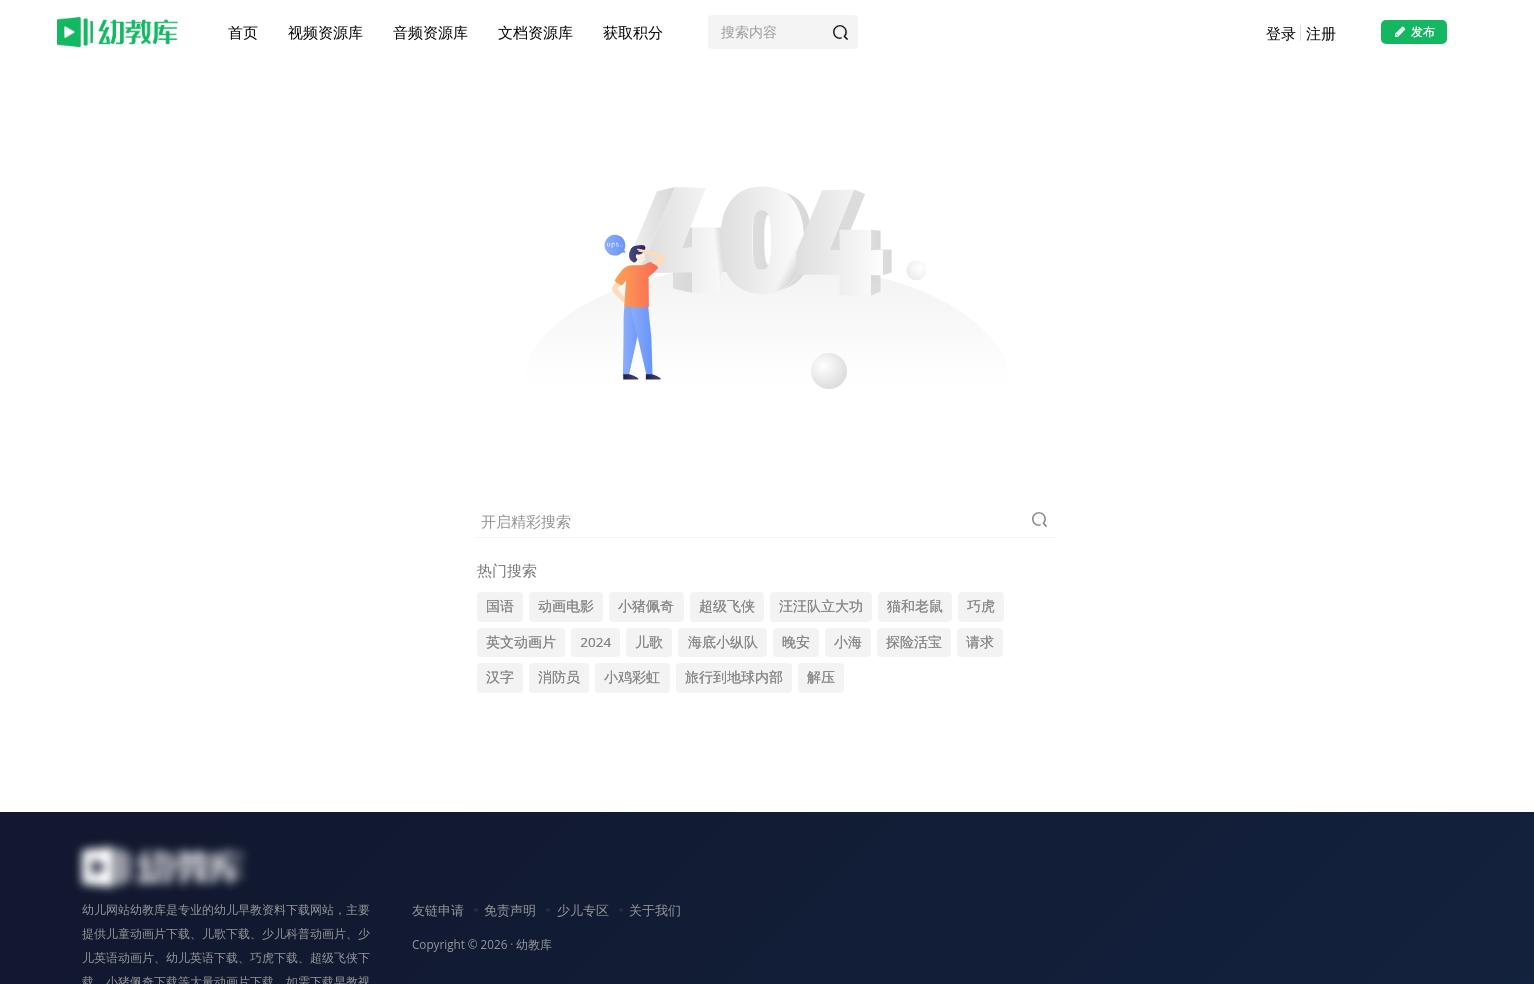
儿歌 (649, 642)
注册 (1321, 35)
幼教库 (534, 944)
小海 (848, 642)
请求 (980, 642)
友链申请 (438, 910)
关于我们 (655, 910)
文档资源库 (535, 34)
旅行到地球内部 (734, 677)
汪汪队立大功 (821, 606)
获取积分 (633, 34)
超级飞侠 (727, 606)
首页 (243, 34)
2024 (595, 642)
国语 (500, 606)
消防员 (559, 677)
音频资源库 (430, 34)
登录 (1281, 35)
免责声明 (510, 910)
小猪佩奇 (646, 606)
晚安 (796, 642)
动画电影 (566, 606)
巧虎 (981, 606)
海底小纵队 (723, 642)
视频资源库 (325, 34)
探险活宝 (914, 642)
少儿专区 (583, 910)
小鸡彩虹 (632, 677)
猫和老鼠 (915, 606)
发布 (1414, 33)
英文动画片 (521, 642)
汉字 (500, 677)
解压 (821, 677)
